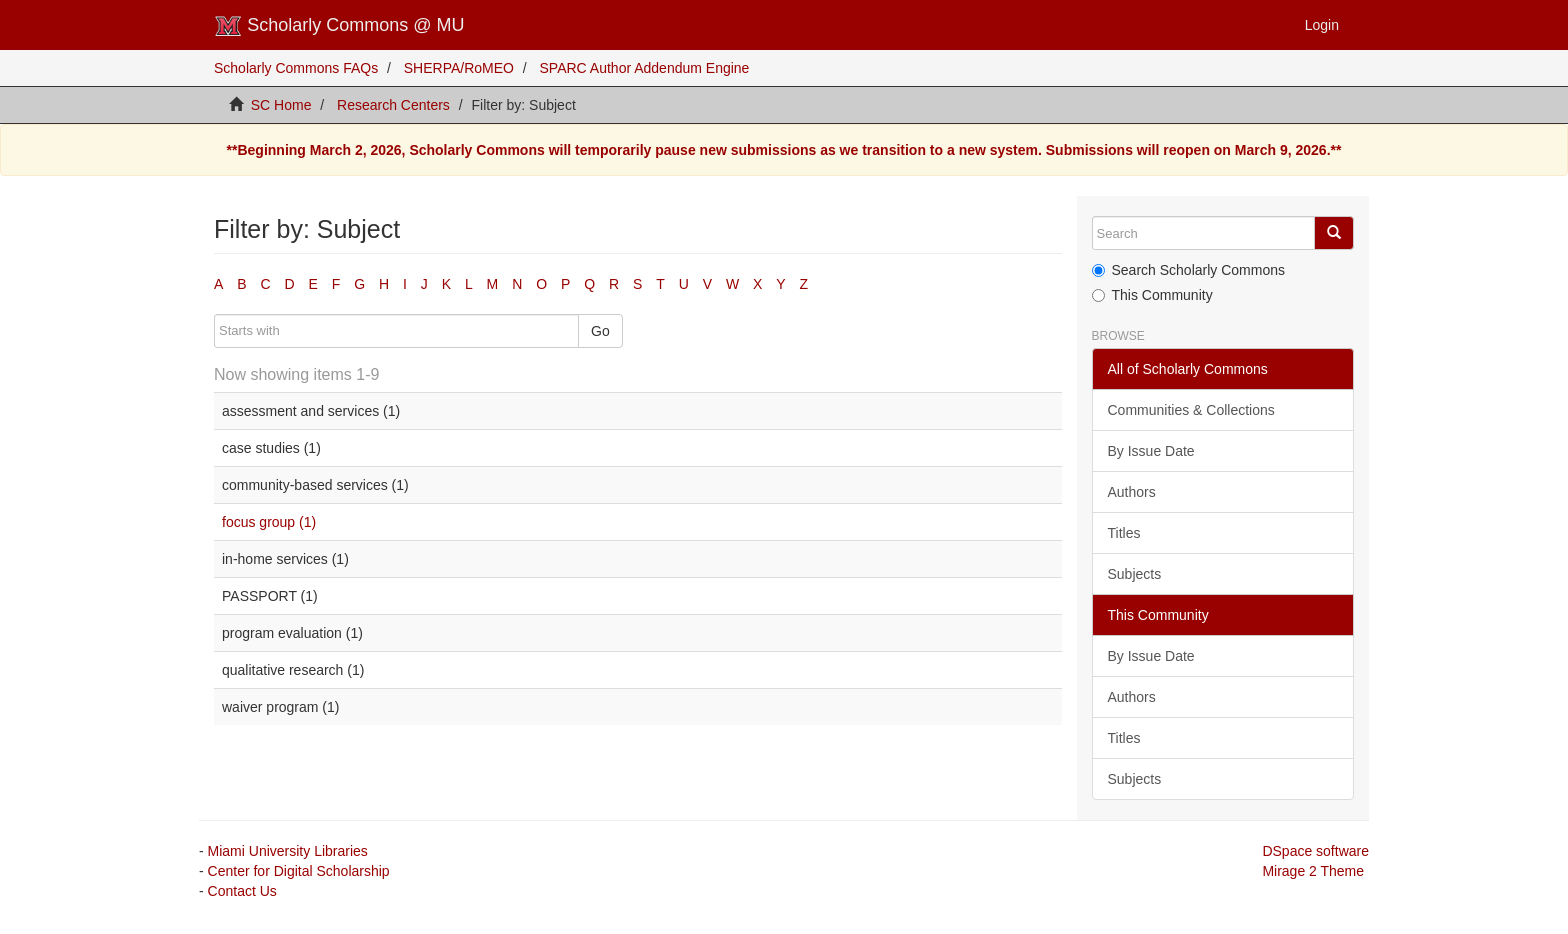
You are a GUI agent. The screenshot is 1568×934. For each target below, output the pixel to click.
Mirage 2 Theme (1313, 871)
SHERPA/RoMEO (459, 68)
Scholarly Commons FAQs (296, 68)
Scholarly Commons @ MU (339, 26)
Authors (1132, 492)
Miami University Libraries (288, 851)
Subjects (1135, 574)
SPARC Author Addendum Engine (645, 68)
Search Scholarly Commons (1189, 270)
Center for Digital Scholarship (299, 871)
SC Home (281, 105)
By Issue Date (1151, 451)
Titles (1124, 533)
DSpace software (1315, 851)
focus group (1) (269, 522)
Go (600, 331)
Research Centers (393, 105)
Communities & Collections (1191, 410)
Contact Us (242, 891)
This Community (1152, 295)
